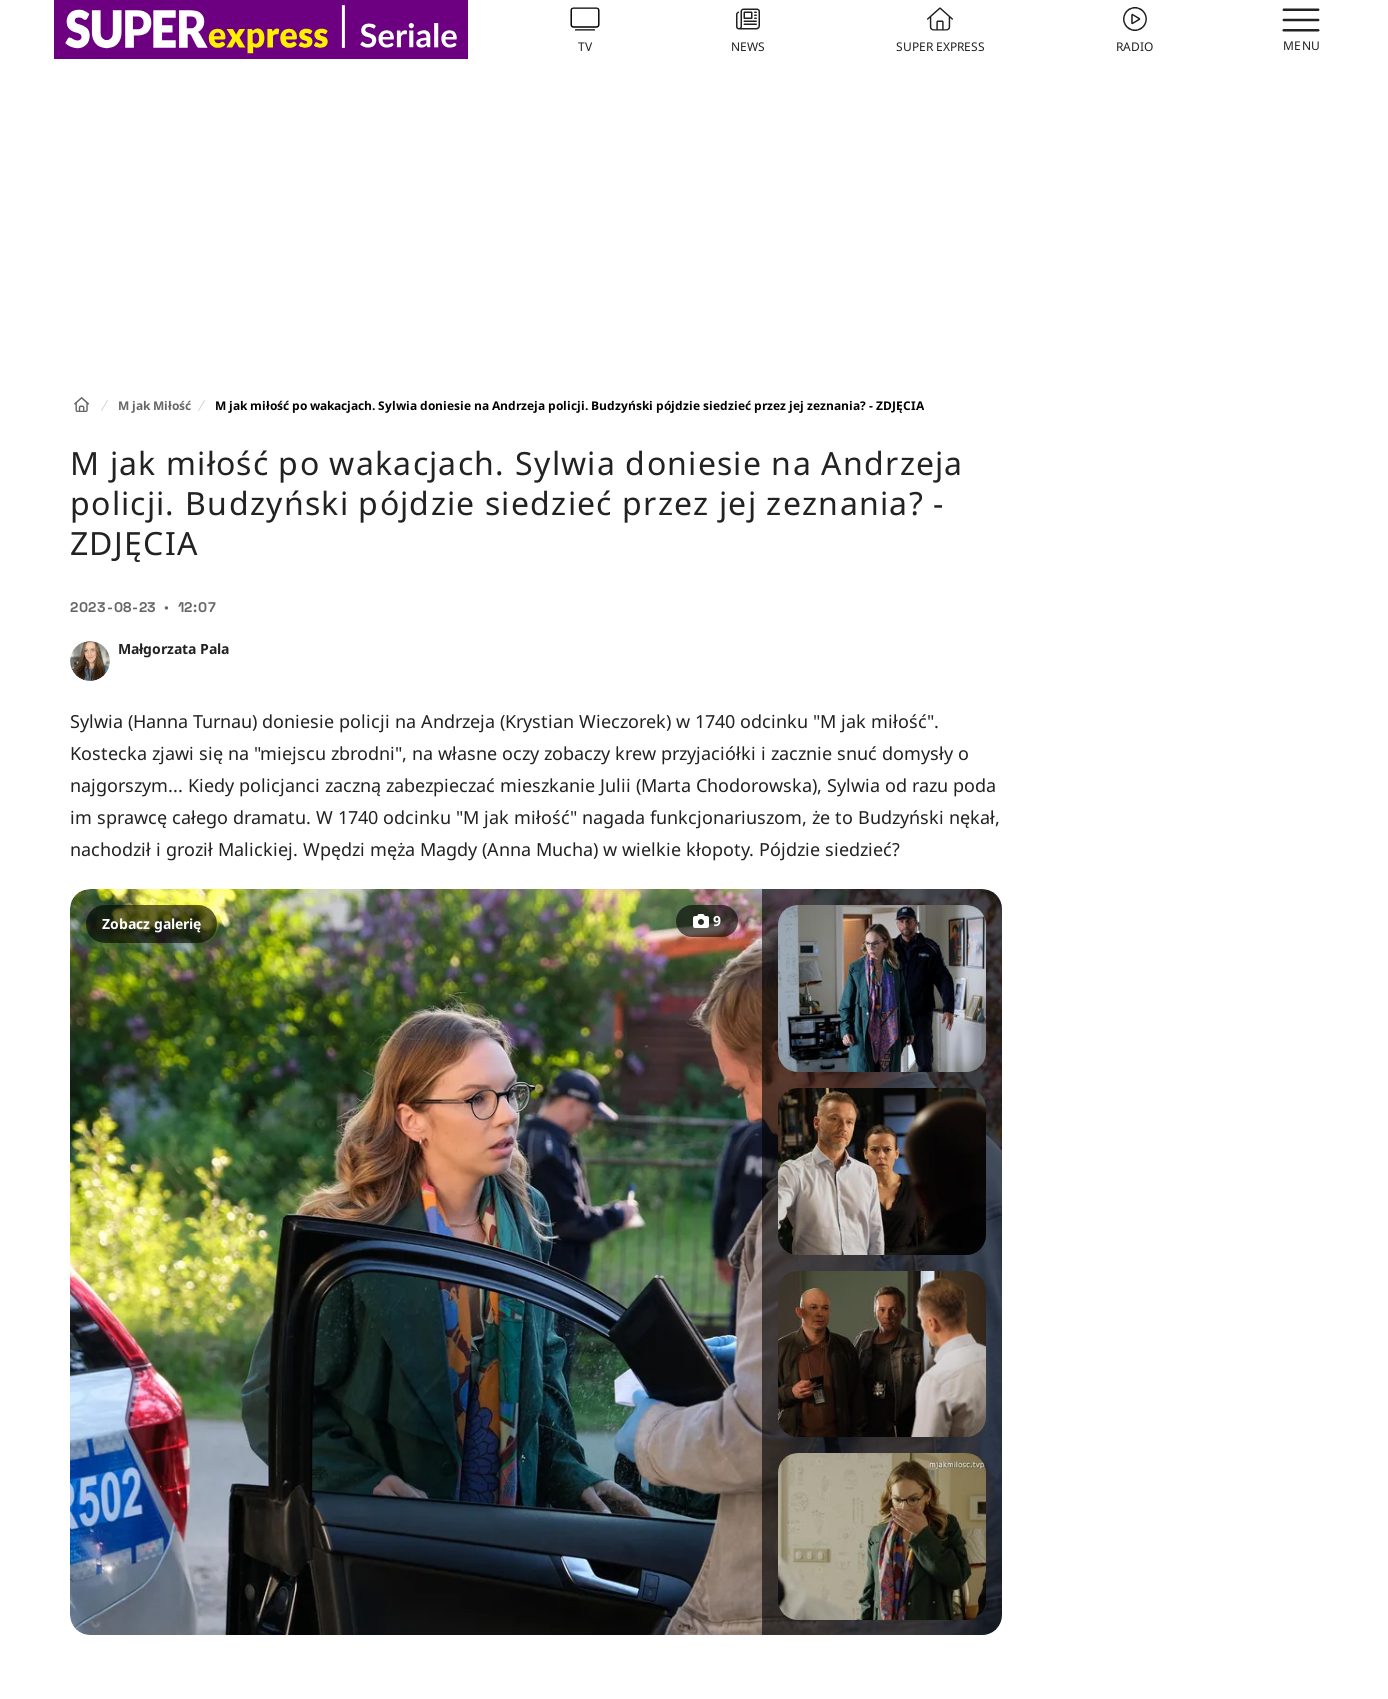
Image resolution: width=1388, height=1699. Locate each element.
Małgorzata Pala (173, 648)
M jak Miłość (154, 405)
